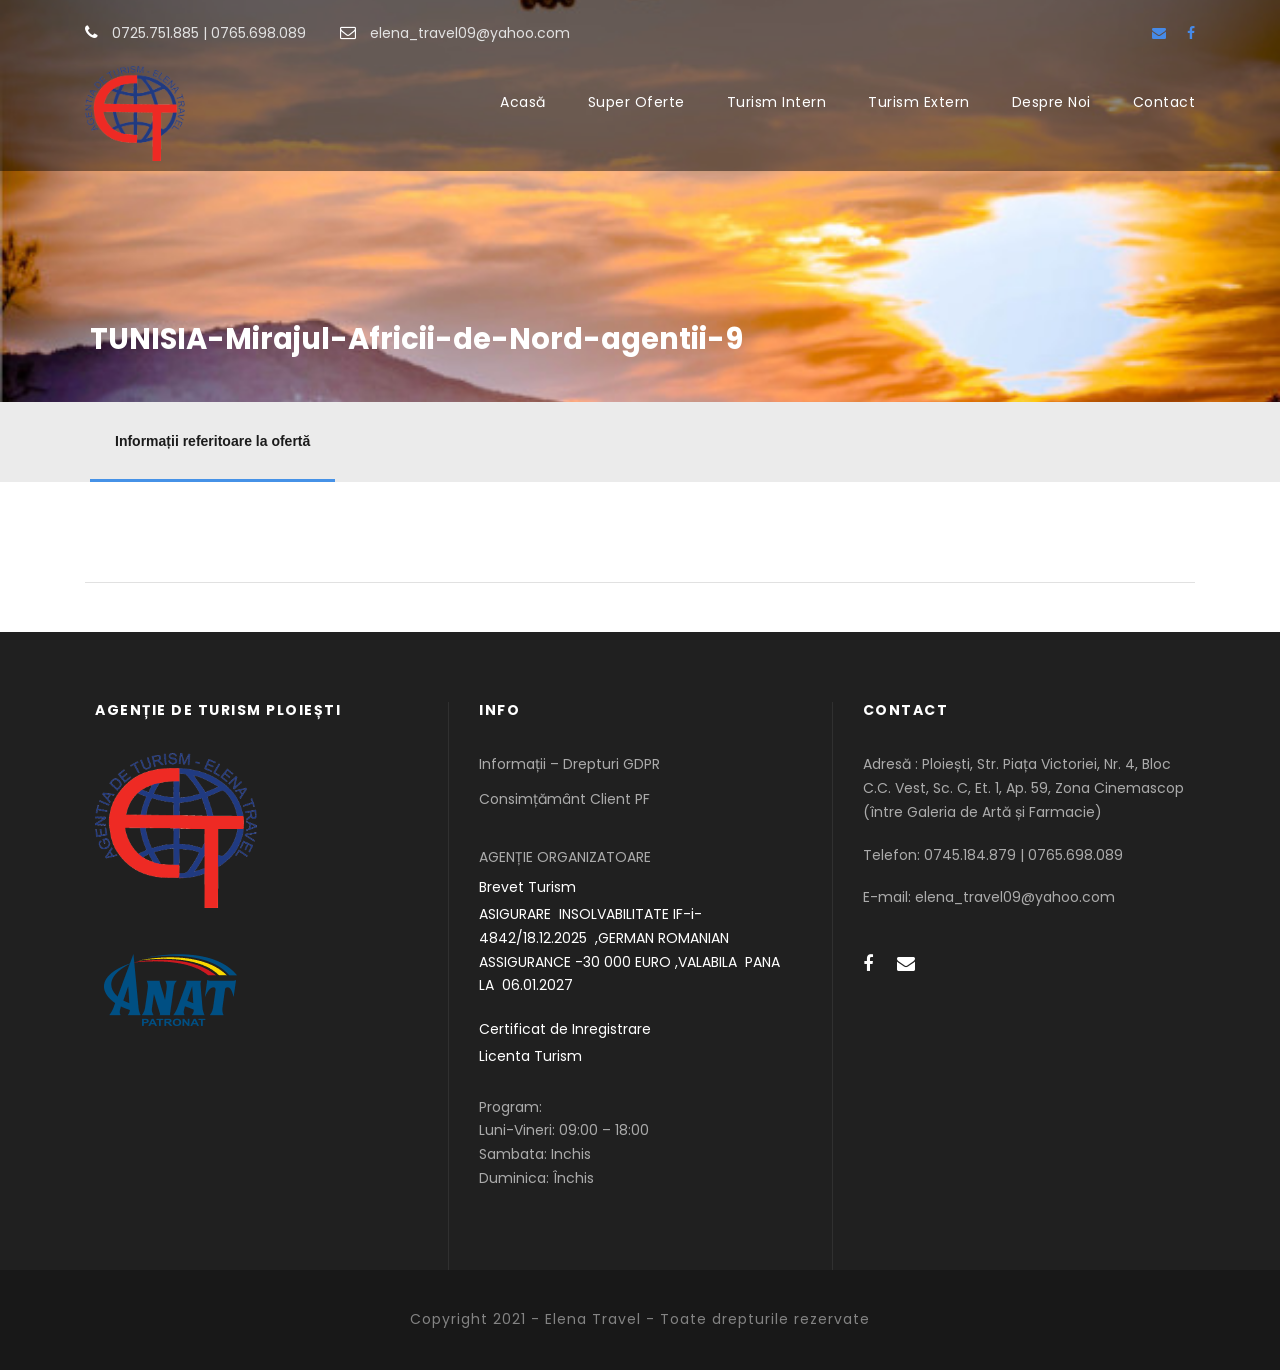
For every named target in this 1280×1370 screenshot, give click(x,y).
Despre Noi (1051, 102)
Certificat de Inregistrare (565, 1029)
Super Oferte (636, 102)
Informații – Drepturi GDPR (569, 764)
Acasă (523, 102)
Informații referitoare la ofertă (212, 441)
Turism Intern (777, 102)
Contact (1164, 102)
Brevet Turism (527, 887)
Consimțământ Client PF (564, 799)
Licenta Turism (530, 1056)
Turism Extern (919, 102)
